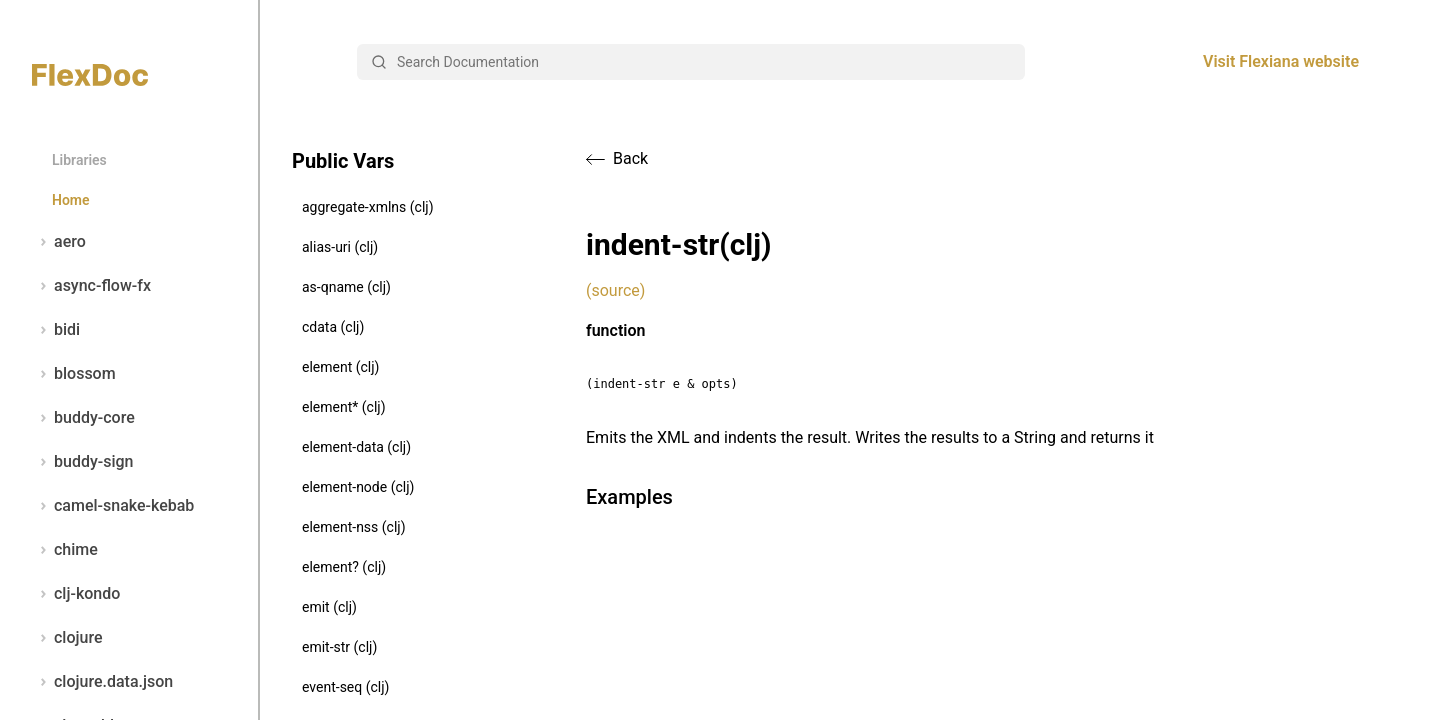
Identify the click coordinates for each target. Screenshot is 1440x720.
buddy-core (83, 418)
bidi (56, 330)
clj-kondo (76, 594)
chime (65, 550)
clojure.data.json (102, 682)
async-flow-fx (91, 286)
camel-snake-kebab (113, 506)
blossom (74, 374)
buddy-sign (82, 462)
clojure (67, 638)
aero (59, 242)
